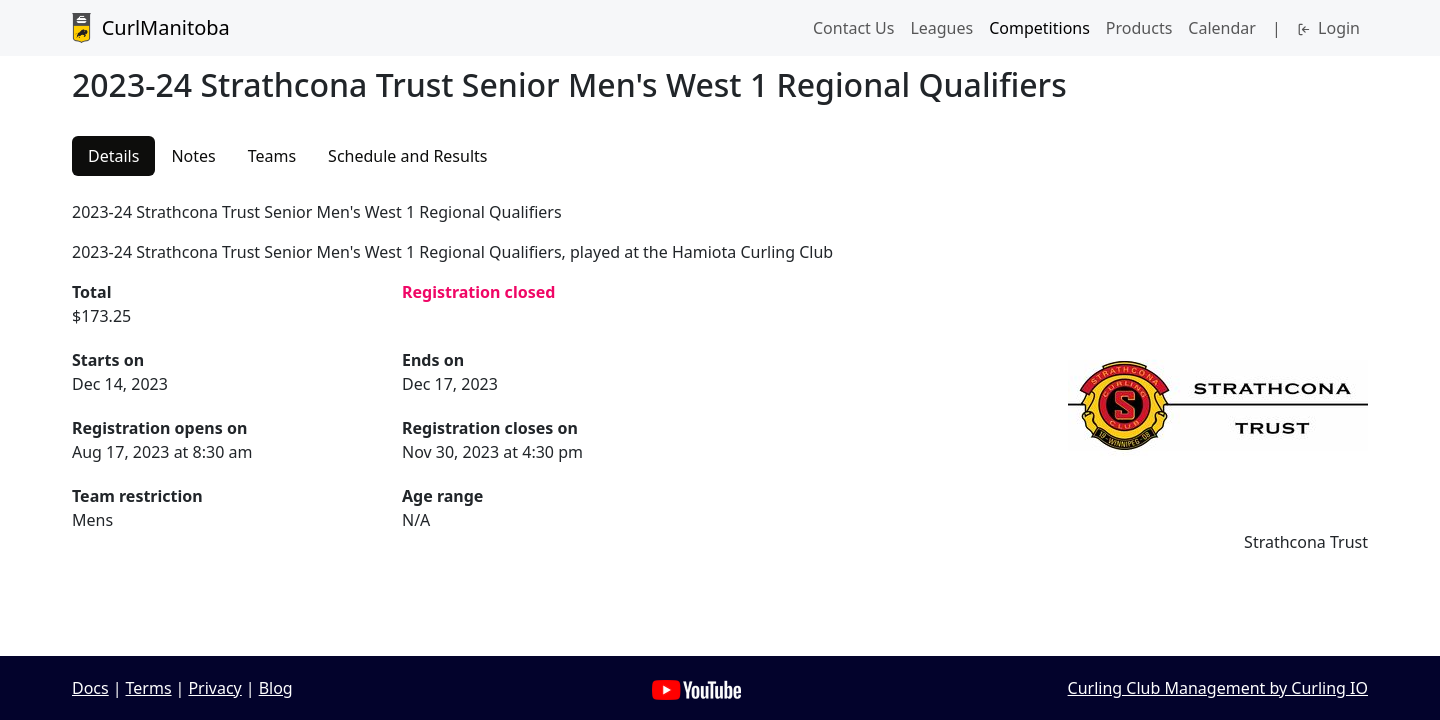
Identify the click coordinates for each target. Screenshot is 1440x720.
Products (1139, 28)
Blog (276, 688)
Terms (149, 688)
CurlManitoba (151, 28)
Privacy (214, 688)
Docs (90, 688)
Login (1328, 28)
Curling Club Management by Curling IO (1218, 688)
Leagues (941, 28)
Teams (272, 156)
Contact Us (853, 28)
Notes (193, 156)
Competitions (1039, 28)
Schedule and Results (407, 156)
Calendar (1222, 28)
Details (113, 156)
